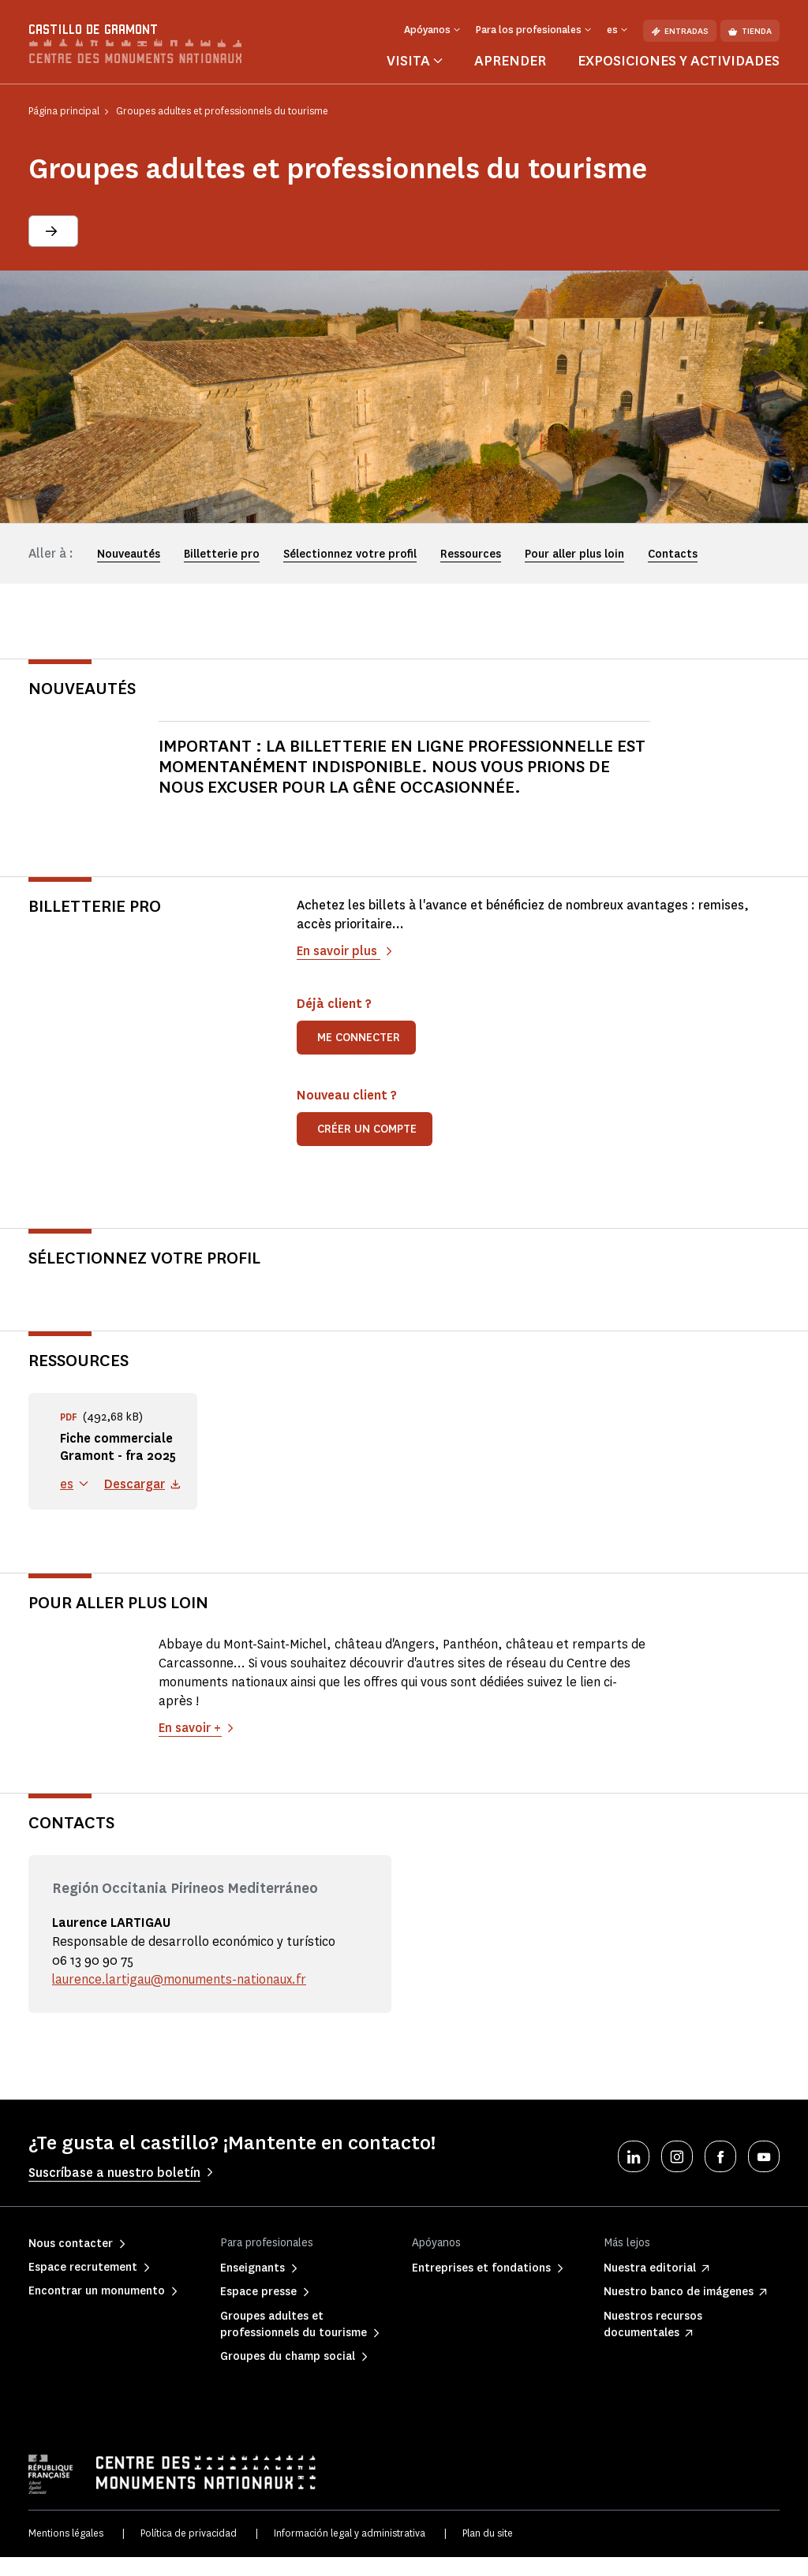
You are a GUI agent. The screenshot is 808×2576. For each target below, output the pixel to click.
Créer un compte (367, 1129)
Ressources (470, 554)
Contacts (673, 554)
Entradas (680, 31)
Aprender (510, 60)
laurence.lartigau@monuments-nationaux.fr (181, 1998)
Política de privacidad (188, 2552)
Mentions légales (65, 2552)
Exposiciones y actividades (679, 60)
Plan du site (487, 2552)
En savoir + (190, 1746)
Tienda (750, 31)
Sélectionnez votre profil (350, 554)
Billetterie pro (222, 554)
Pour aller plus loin (574, 554)
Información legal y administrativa (349, 2552)
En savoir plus (338, 951)
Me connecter (358, 1037)
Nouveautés (128, 554)
